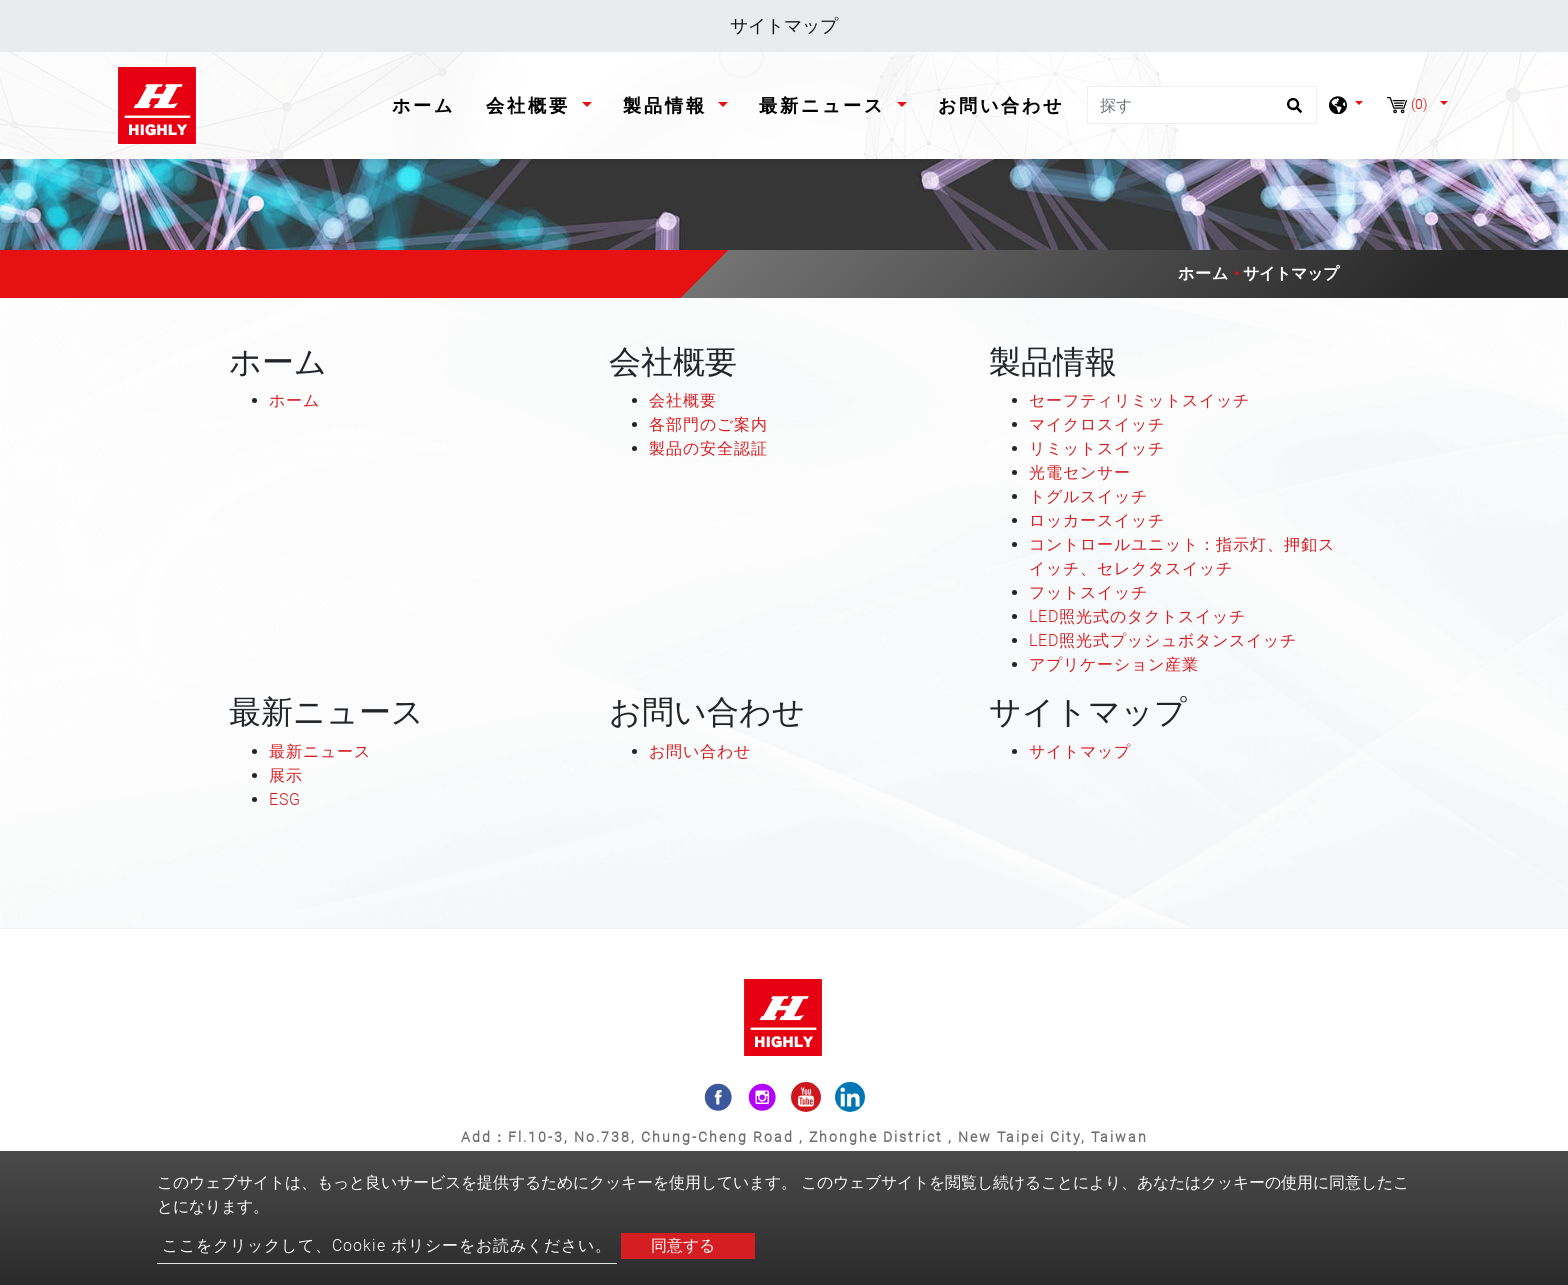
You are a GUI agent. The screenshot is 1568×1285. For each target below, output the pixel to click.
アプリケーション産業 (1114, 664)
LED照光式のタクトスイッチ (1137, 616)
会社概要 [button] (531, 105)
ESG (285, 799)
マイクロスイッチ (1097, 424)
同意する (683, 1245)
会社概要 (683, 400)
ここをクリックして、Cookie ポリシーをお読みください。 (387, 1245)
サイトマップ (1080, 751)
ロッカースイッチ (1097, 520)
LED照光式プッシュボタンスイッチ (1163, 640)
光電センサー (1080, 472)
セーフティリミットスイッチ (1139, 400)
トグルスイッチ (1088, 496)
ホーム (427, 103)
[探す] (1202, 105)
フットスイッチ (1088, 592)
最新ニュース (320, 751)
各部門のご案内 (708, 424)
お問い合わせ (1001, 105)
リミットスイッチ (1097, 448)
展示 (286, 775)
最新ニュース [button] (825, 105)
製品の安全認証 (708, 448)
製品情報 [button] (668, 105)
